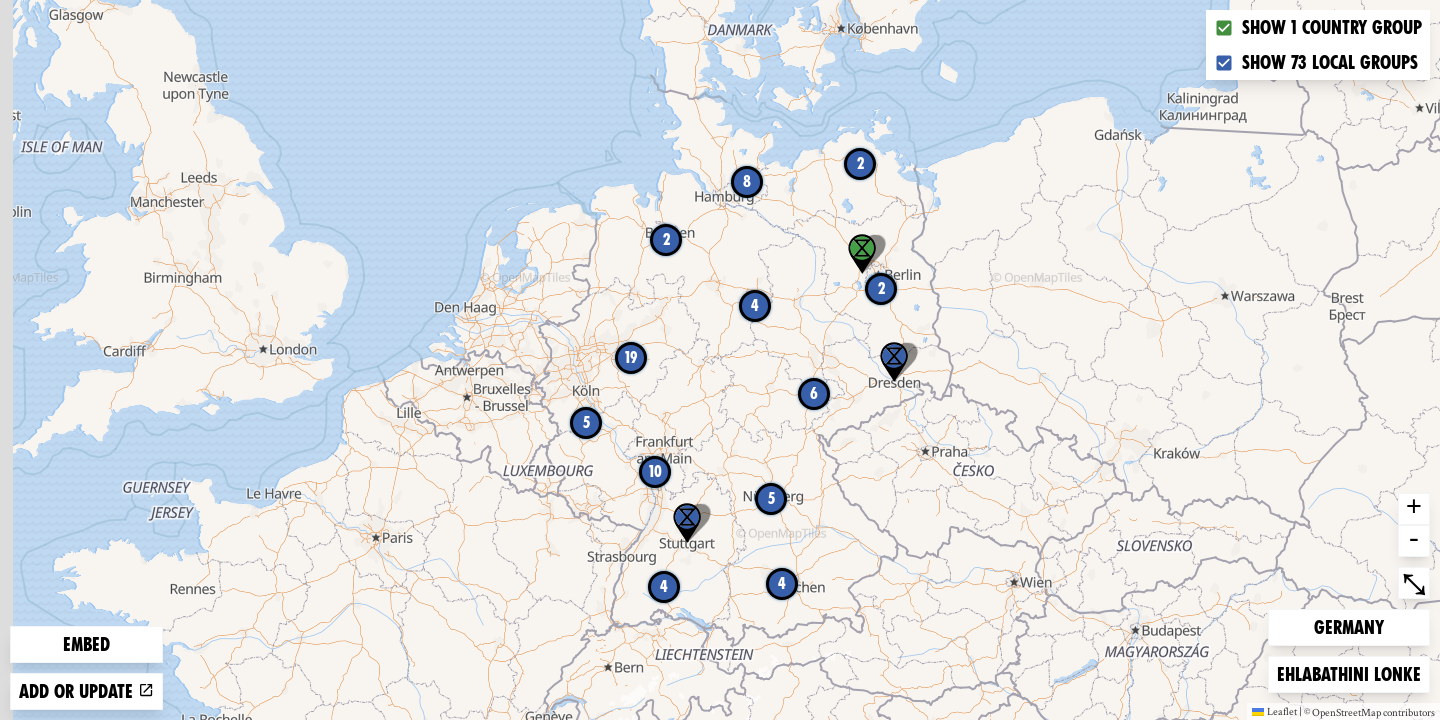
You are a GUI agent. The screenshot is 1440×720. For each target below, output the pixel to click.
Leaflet (1274, 711)
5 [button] (771, 498)
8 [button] (747, 181)
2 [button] (860, 163)
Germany (1348, 625)
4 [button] (664, 586)
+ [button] (1414, 509)
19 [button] (631, 357)
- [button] (1414, 541)
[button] (894, 362)
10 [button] (655, 471)
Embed (86, 644)
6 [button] (814, 393)
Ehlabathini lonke (1348, 672)
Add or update (86, 691)
